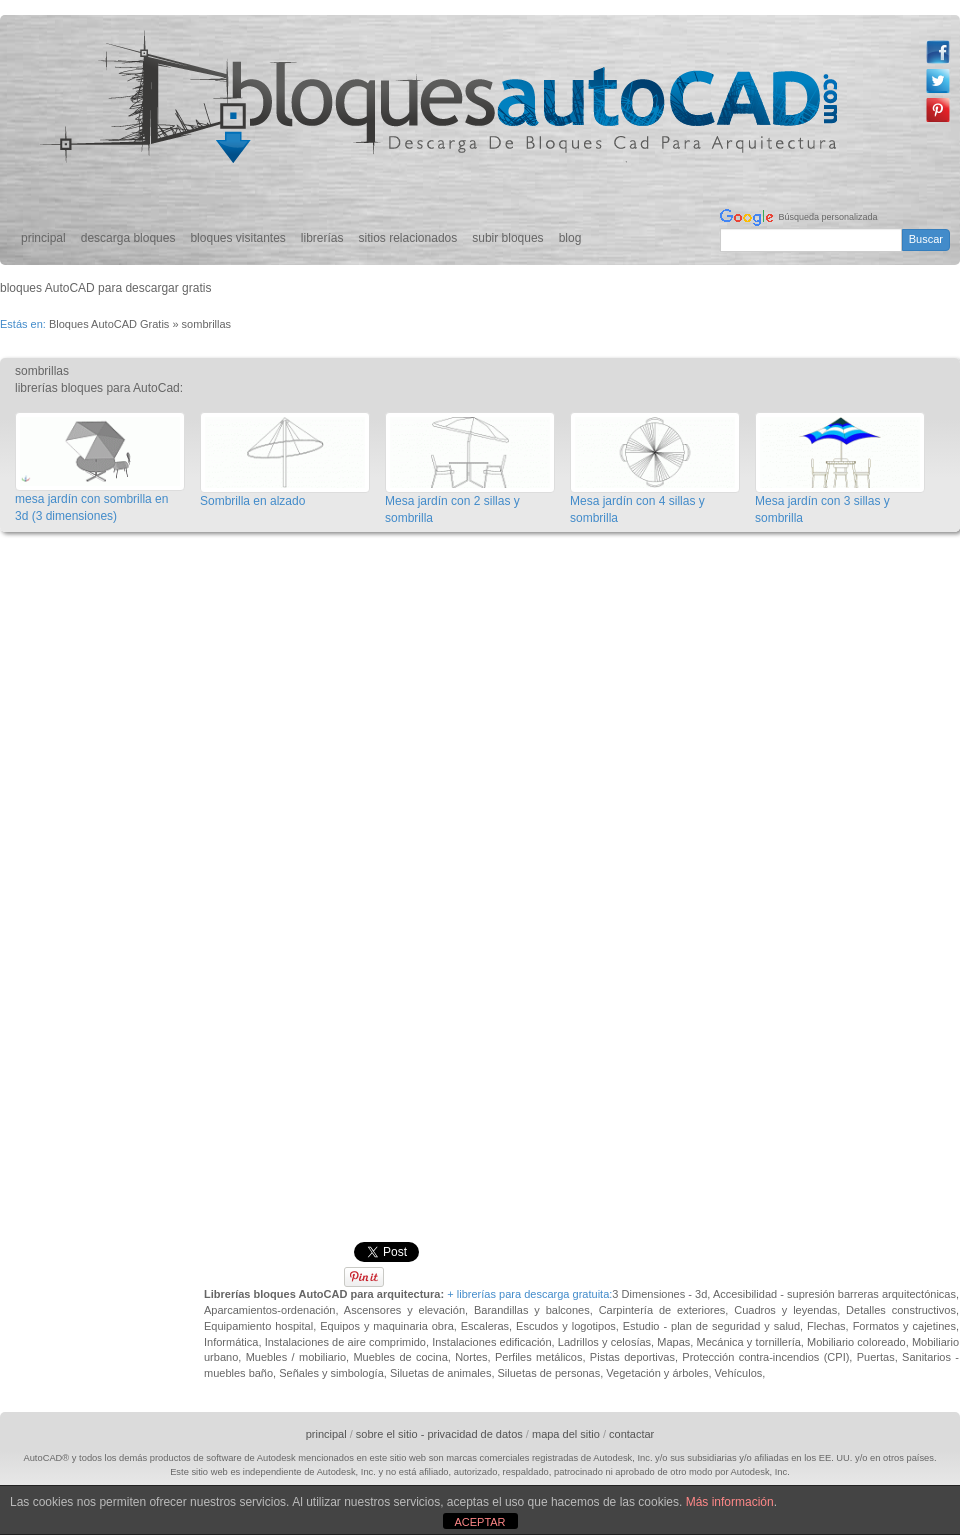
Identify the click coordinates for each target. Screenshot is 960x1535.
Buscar (926, 239)
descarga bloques (128, 238)
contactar (631, 1434)
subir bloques (507, 238)
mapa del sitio (566, 1434)
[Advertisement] (214, 758)
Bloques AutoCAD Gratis (109, 324)
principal (43, 238)
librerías (322, 238)
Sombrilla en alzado (252, 501)
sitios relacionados (408, 238)
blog (570, 238)
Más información (730, 1502)
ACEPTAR (479, 1522)
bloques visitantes (237, 238)
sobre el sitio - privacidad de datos (439, 1434)
